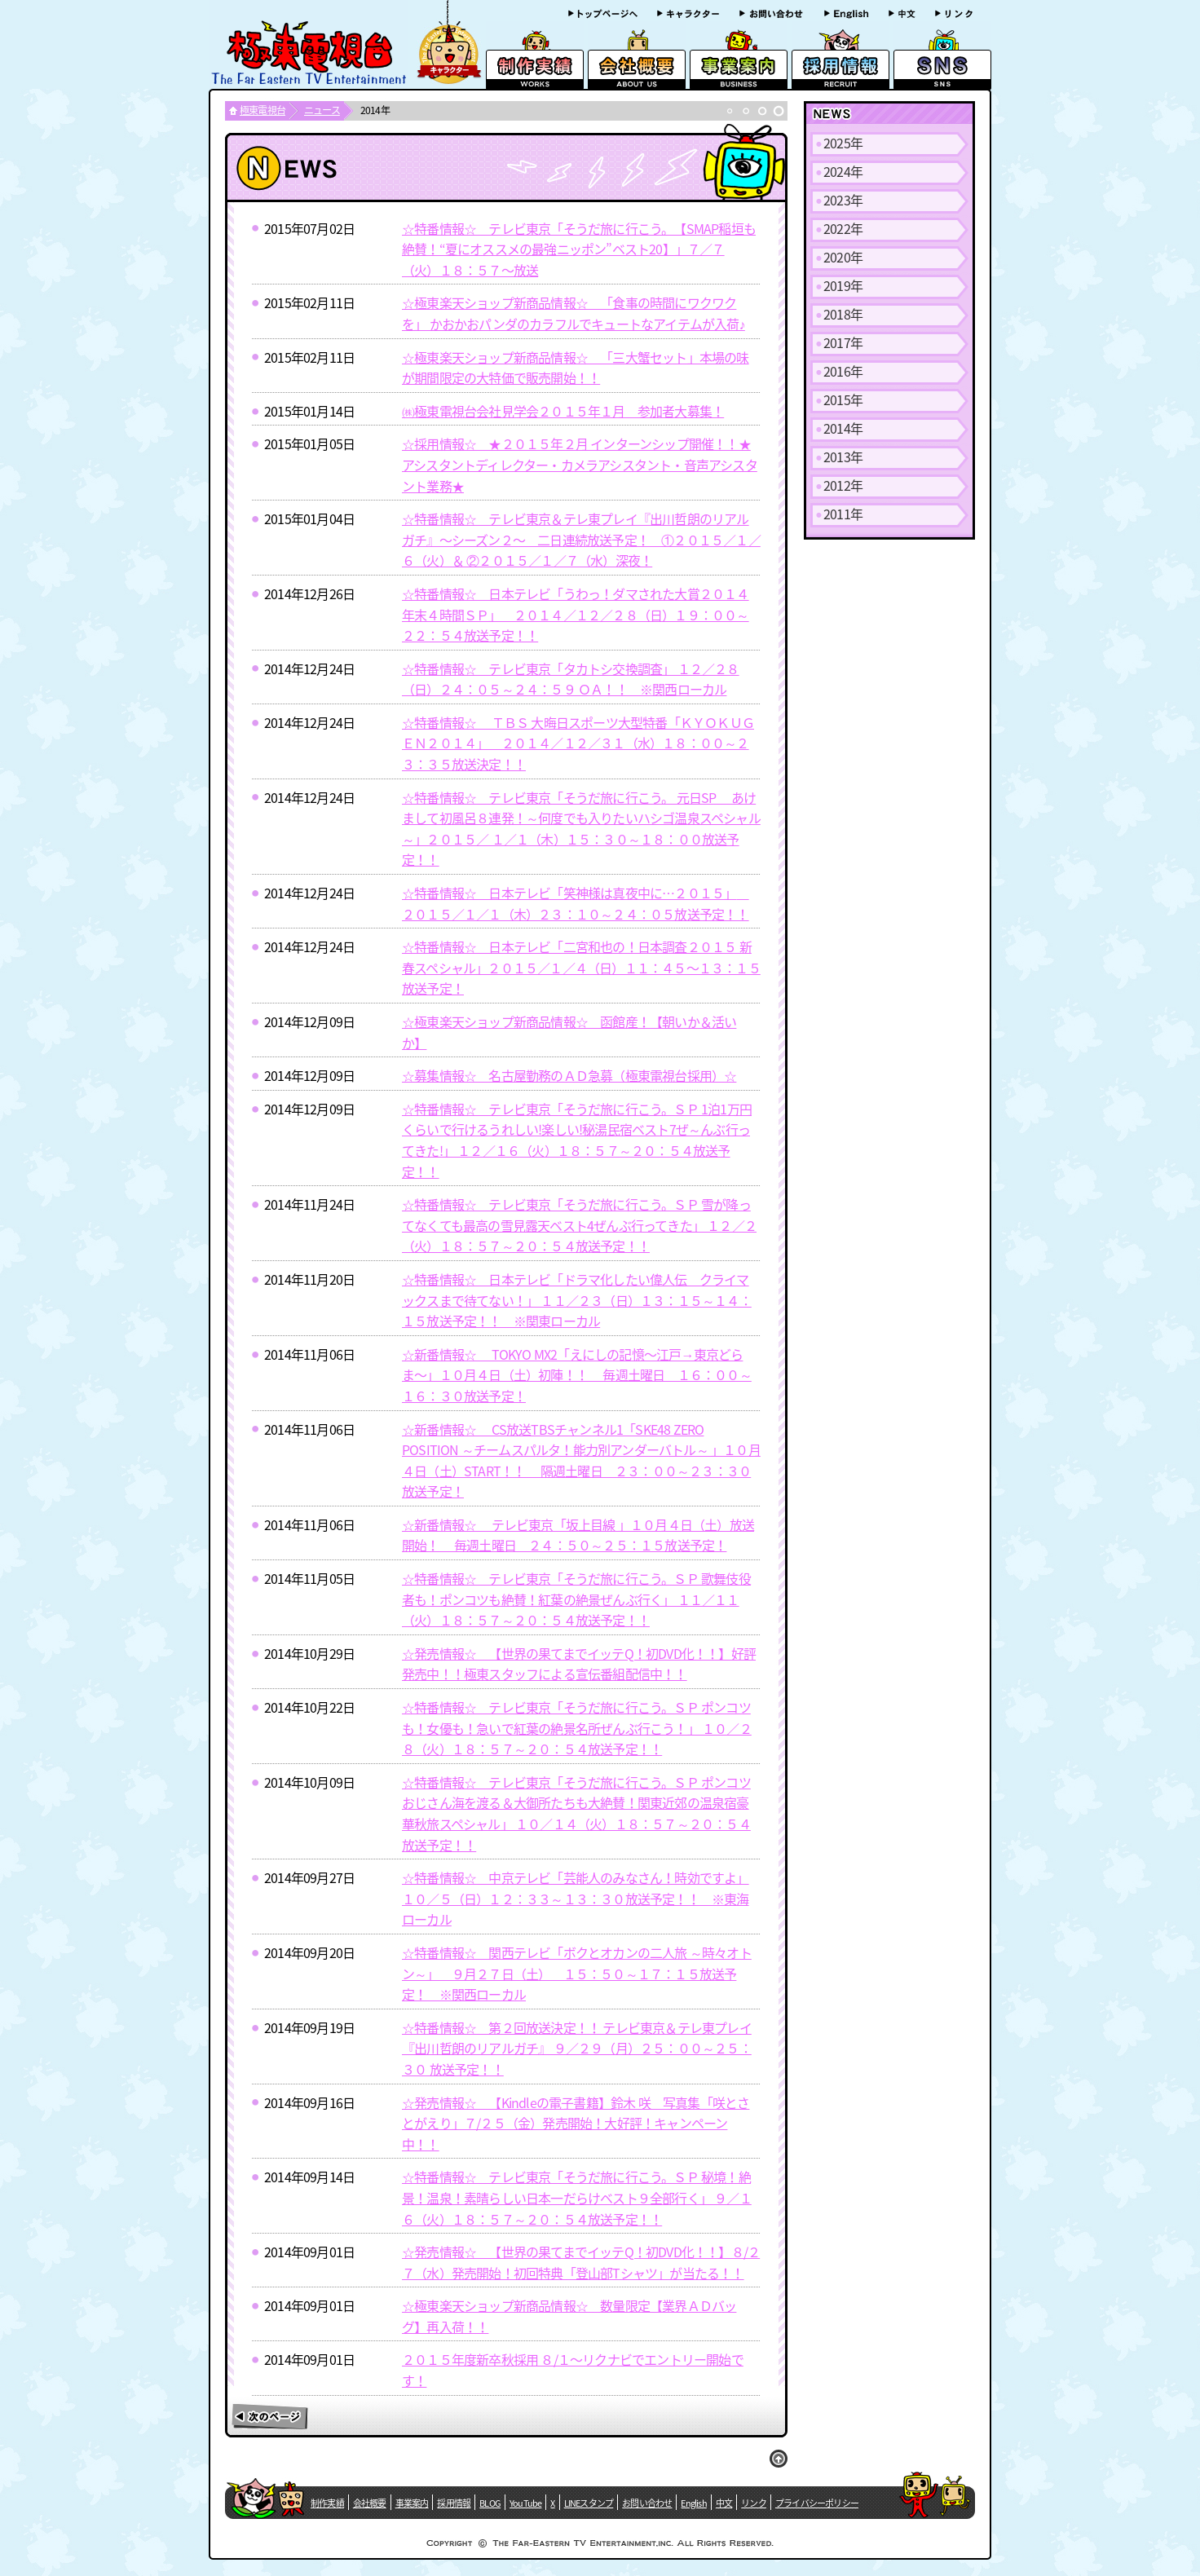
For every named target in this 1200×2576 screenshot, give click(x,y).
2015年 (842, 399)
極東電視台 (262, 110)
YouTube (525, 2503)
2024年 (842, 171)
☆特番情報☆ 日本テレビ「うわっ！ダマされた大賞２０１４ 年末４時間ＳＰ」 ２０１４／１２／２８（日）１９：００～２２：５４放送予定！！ (575, 614)
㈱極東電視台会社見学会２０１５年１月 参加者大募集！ (563, 411)
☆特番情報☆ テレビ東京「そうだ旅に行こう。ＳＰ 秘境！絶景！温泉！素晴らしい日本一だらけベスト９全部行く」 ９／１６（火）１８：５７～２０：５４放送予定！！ (577, 2197)
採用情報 (453, 2503)
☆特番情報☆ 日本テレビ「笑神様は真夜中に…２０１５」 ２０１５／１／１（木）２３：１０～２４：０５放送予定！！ (575, 903)
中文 (724, 2503)
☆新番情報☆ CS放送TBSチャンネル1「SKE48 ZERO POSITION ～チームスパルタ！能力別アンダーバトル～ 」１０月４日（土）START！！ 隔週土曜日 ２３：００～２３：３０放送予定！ (581, 1460)
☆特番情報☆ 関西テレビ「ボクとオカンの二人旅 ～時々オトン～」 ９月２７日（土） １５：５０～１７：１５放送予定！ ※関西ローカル (577, 1973)
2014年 (842, 428)
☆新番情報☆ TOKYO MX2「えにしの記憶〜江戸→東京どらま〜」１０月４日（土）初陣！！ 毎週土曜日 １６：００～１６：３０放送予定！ (577, 1374)
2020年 (842, 257)
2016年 (842, 371)
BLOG (490, 2503)
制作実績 (327, 2503)
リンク (753, 2503)
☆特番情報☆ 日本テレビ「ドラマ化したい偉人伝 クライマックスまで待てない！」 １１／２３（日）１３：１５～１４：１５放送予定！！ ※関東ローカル (577, 1299)
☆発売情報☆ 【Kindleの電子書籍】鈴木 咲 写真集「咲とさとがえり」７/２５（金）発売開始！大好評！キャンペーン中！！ (575, 2123)
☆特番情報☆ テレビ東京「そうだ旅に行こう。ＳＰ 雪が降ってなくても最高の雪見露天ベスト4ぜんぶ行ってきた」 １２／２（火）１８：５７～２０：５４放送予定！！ (579, 1224)
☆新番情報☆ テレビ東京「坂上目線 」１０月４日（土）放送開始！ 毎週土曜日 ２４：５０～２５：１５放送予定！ (578, 1535)
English (693, 2503)
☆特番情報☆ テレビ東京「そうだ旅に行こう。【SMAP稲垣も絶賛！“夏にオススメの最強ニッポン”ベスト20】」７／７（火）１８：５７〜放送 (579, 249)
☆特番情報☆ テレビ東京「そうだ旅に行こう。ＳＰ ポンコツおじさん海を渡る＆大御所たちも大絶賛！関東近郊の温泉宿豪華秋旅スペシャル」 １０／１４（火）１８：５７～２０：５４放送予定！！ (576, 1813)
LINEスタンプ (589, 2503)
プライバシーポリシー (816, 2503)
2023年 (842, 200)
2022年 (842, 228)
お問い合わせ (647, 2503)
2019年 (842, 285)
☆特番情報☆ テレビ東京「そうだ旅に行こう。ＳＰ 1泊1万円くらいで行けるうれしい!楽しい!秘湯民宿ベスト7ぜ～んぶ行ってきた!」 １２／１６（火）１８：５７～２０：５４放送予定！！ (577, 1140)
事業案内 (412, 2503)
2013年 (842, 456)
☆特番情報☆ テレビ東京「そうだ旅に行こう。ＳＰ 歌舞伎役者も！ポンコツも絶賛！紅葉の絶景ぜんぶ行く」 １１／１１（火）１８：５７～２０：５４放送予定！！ (576, 1599)
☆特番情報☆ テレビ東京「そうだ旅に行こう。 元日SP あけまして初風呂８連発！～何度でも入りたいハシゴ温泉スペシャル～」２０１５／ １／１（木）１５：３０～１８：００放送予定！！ (581, 828)
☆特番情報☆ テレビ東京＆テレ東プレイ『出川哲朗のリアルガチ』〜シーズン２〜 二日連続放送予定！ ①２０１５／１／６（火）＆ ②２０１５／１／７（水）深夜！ (581, 539)
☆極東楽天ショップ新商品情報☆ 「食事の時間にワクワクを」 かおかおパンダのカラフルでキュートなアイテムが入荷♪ (573, 313)
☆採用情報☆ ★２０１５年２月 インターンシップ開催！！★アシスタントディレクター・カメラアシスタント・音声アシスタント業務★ (579, 464)
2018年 (842, 314)
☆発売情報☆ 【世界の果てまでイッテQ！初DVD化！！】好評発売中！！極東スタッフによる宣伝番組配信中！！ (579, 1663)
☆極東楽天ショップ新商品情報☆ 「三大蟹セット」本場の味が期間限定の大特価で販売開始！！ (575, 367)
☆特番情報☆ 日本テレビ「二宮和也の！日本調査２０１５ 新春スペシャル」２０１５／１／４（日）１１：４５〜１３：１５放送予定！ (581, 967)
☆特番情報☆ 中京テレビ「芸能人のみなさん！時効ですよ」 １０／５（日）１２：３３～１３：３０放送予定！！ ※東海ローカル (575, 1898)
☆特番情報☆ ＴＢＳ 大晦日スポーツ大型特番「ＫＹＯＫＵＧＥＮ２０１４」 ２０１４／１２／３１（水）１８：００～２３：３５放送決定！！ (578, 743)
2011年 (842, 513)
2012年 (842, 485)
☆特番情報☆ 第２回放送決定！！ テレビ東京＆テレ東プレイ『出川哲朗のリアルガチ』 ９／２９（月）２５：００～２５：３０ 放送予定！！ (577, 2048)
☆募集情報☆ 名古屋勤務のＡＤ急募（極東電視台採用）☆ (569, 1075)
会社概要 (369, 2503)
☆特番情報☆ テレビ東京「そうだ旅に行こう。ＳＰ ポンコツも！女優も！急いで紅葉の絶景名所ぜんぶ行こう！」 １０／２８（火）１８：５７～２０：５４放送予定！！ (577, 1727)
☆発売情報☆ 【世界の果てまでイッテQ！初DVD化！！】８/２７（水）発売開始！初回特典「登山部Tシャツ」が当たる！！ (581, 2262)
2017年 (842, 342)
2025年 (842, 142)
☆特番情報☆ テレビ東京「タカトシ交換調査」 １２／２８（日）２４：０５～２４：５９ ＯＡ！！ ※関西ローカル (570, 679)
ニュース (322, 110)
